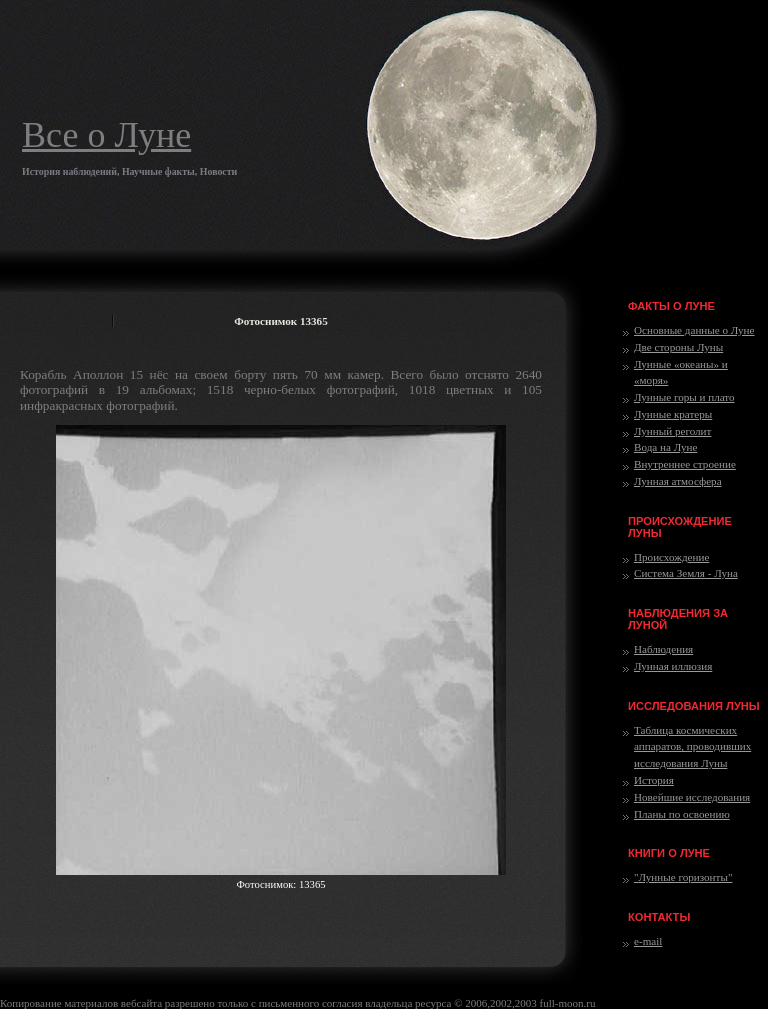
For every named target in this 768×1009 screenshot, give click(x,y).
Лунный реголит (672, 431)
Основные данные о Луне (694, 330)
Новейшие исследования (692, 797)
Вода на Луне (665, 447)
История (654, 780)
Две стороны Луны (678, 347)
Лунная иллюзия (673, 666)
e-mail (648, 941)
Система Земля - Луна (686, 573)
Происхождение (671, 557)
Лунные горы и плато (684, 397)
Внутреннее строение (685, 464)
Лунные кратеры (673, 414)
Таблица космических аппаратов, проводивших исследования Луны (692, 747)
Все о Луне (106, 135)
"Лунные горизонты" (683, 877)
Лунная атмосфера (678, 481)
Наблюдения (663, 649)
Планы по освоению (682, 814)
